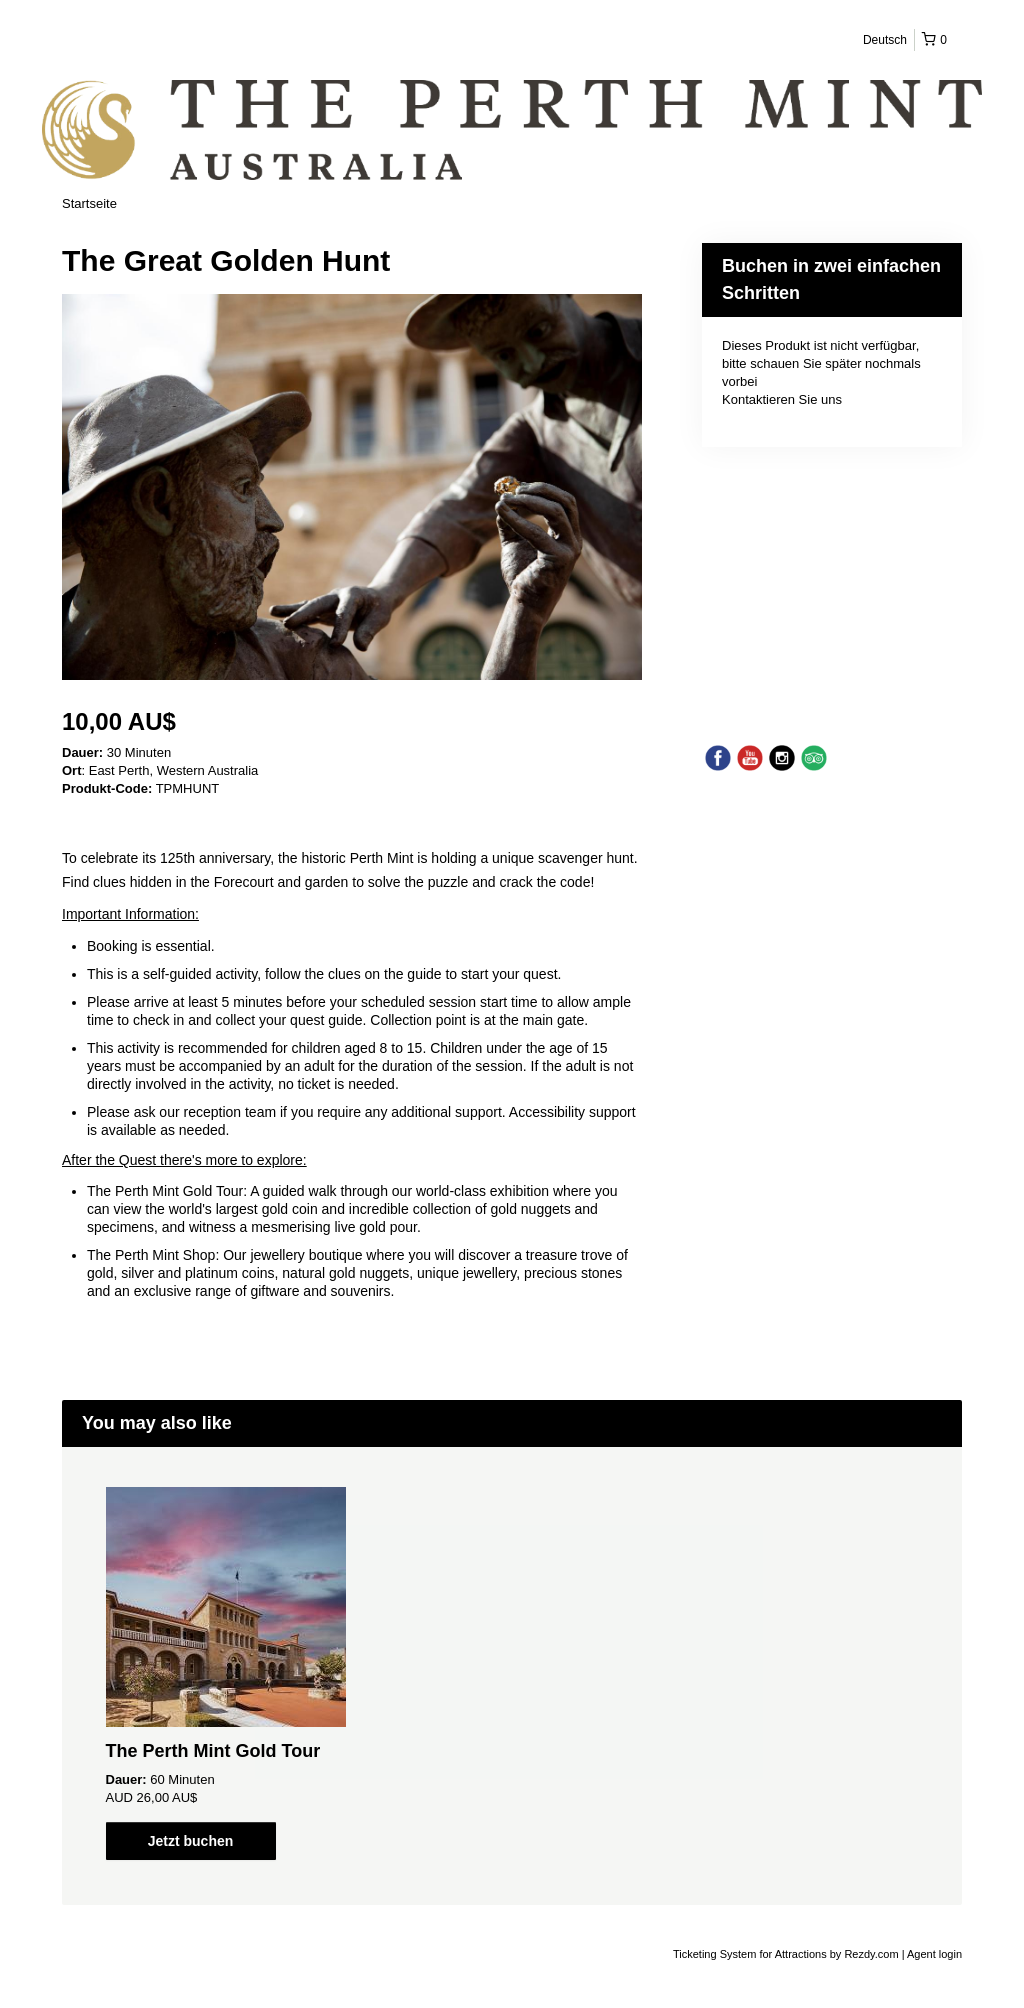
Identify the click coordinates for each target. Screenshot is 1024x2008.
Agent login (934, 1954)
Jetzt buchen (191, 1841)
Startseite (89, 203)
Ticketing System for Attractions (751, 1954)
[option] (225, 1673)
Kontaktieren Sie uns (782, 399)
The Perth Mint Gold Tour (213, 1751)
